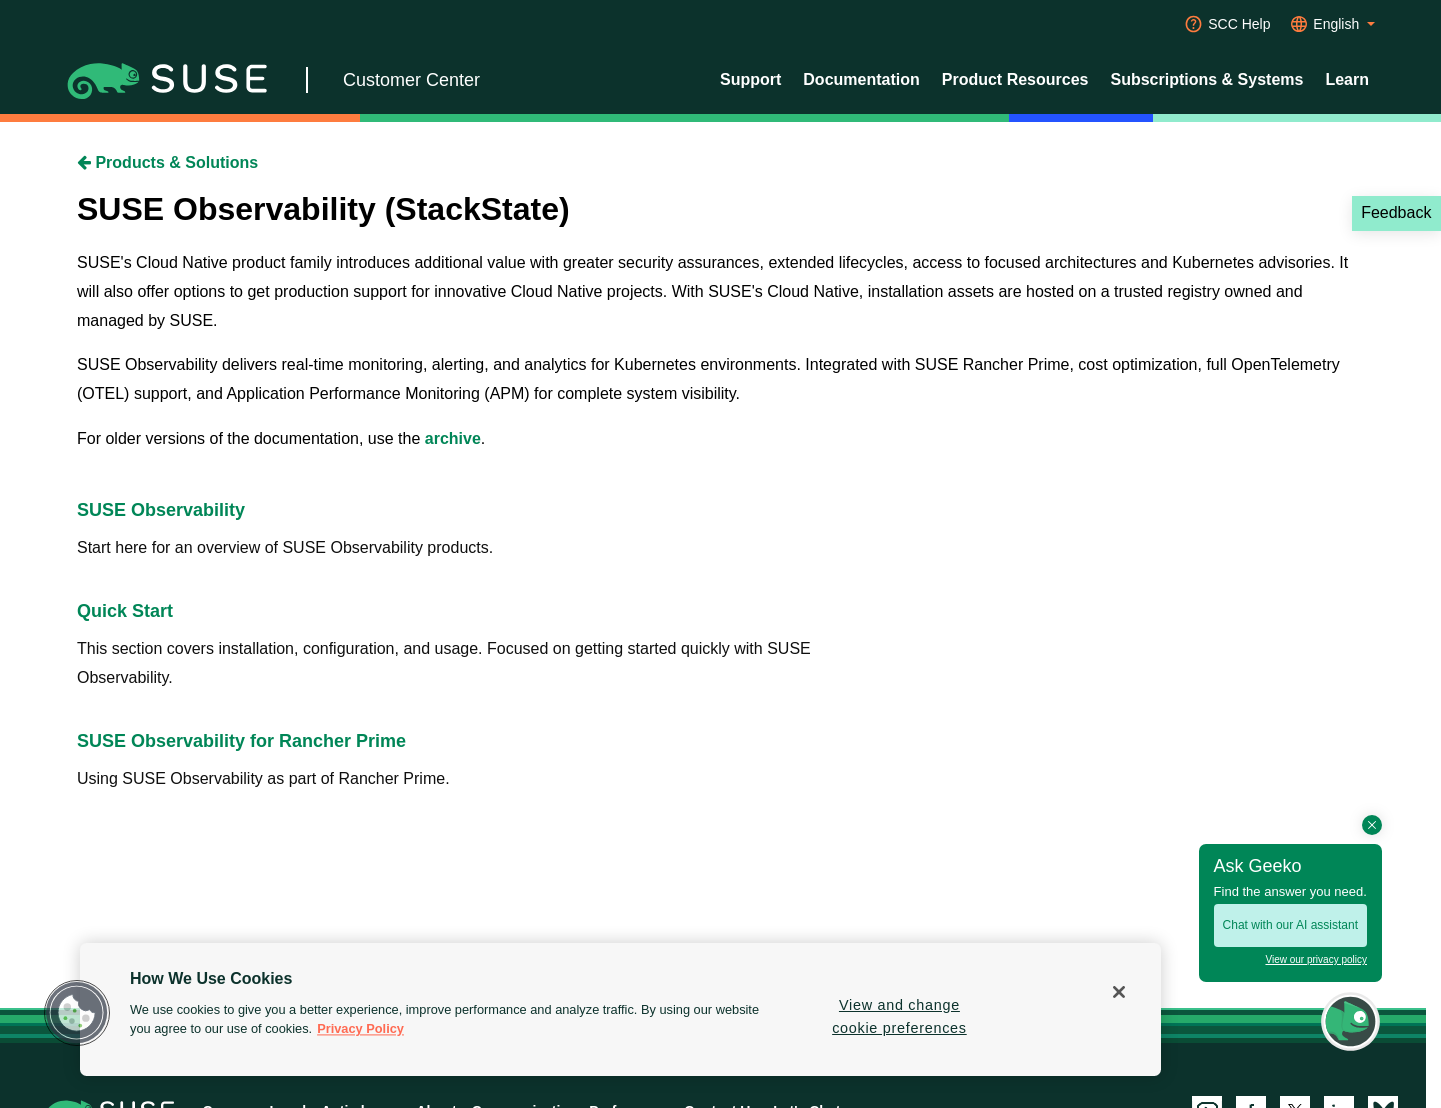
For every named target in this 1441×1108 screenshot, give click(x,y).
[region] (620, 1009)
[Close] (1119, 992)
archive (453, 438)
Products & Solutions (167, 162)
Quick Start (125, 611)
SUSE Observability (161, 510)
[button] (77, 1013)
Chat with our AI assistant (1290, 925)
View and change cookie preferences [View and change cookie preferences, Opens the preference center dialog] (899, 1016)
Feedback (1396, 212)
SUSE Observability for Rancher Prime (241, 741)
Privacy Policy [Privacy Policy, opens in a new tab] (360, 1029)
